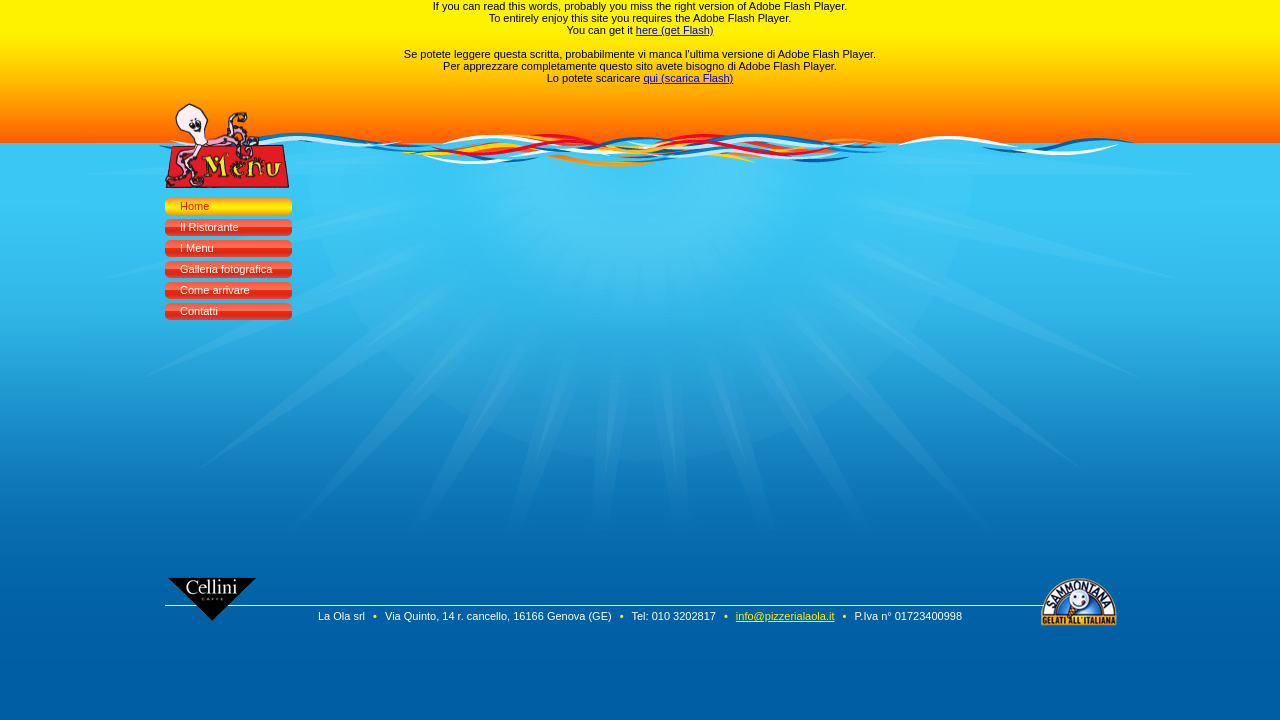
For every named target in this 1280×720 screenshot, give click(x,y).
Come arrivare (215, 290)
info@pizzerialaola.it (785, 616)
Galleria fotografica (226, 269)
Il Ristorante (209, 227)
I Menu (197, 248)
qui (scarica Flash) (688, 78)
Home (194, 206)
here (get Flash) (675, 30)
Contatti (199, 311)
